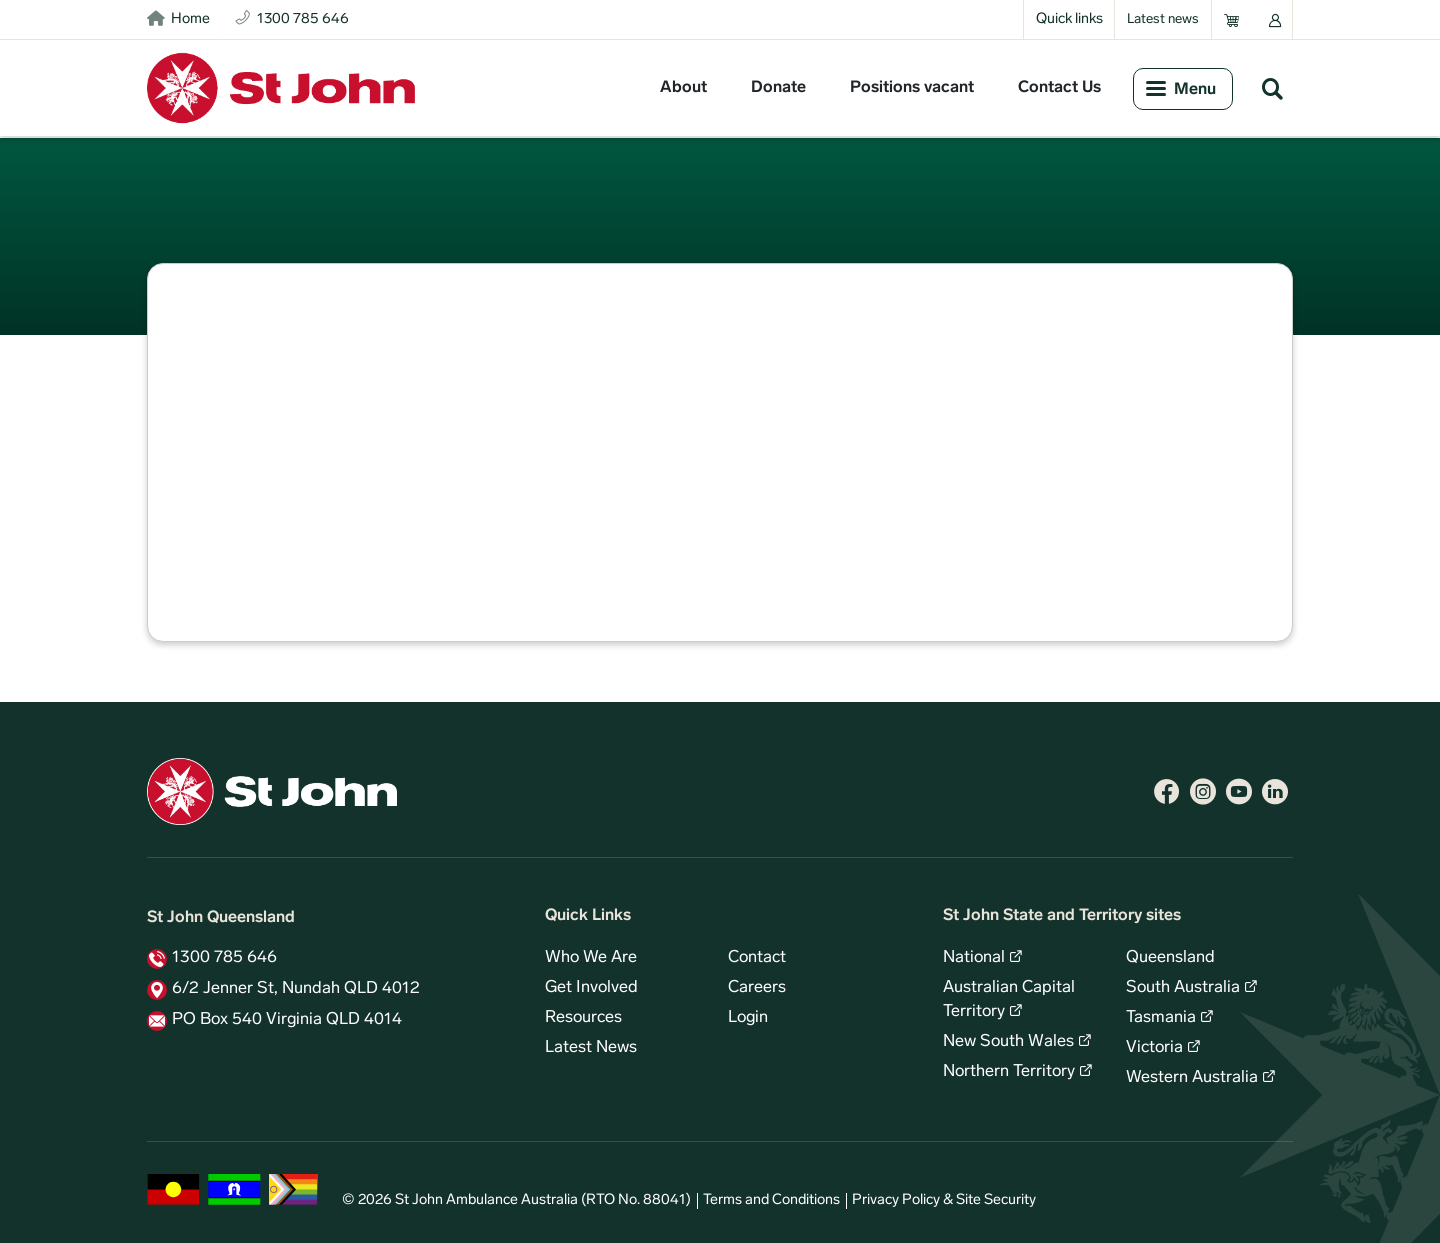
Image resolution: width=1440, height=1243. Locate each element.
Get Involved (591, 988)
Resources (583, 1018)
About (683, 88)
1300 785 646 (224, 958)
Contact (757, 958)
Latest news (1163, 19)
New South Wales (1008, 1042)
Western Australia (1192, 1078)
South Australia (1183, 988)
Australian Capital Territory (1009, 1000)
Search (1272, 88)
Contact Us (1059, 88)
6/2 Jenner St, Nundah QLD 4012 (296, 989)
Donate (778, 88)
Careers (757, 988)
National (974, 958)
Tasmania (1161, 1018)
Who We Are (591, 958)
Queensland (1170, 958)
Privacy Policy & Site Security (944, 1200)
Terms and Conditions (771, 1200)
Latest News (591, 1048)
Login (748, 1018)
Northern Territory (1009, 1072)
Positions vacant (912, 88)
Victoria (1154, 1048)
